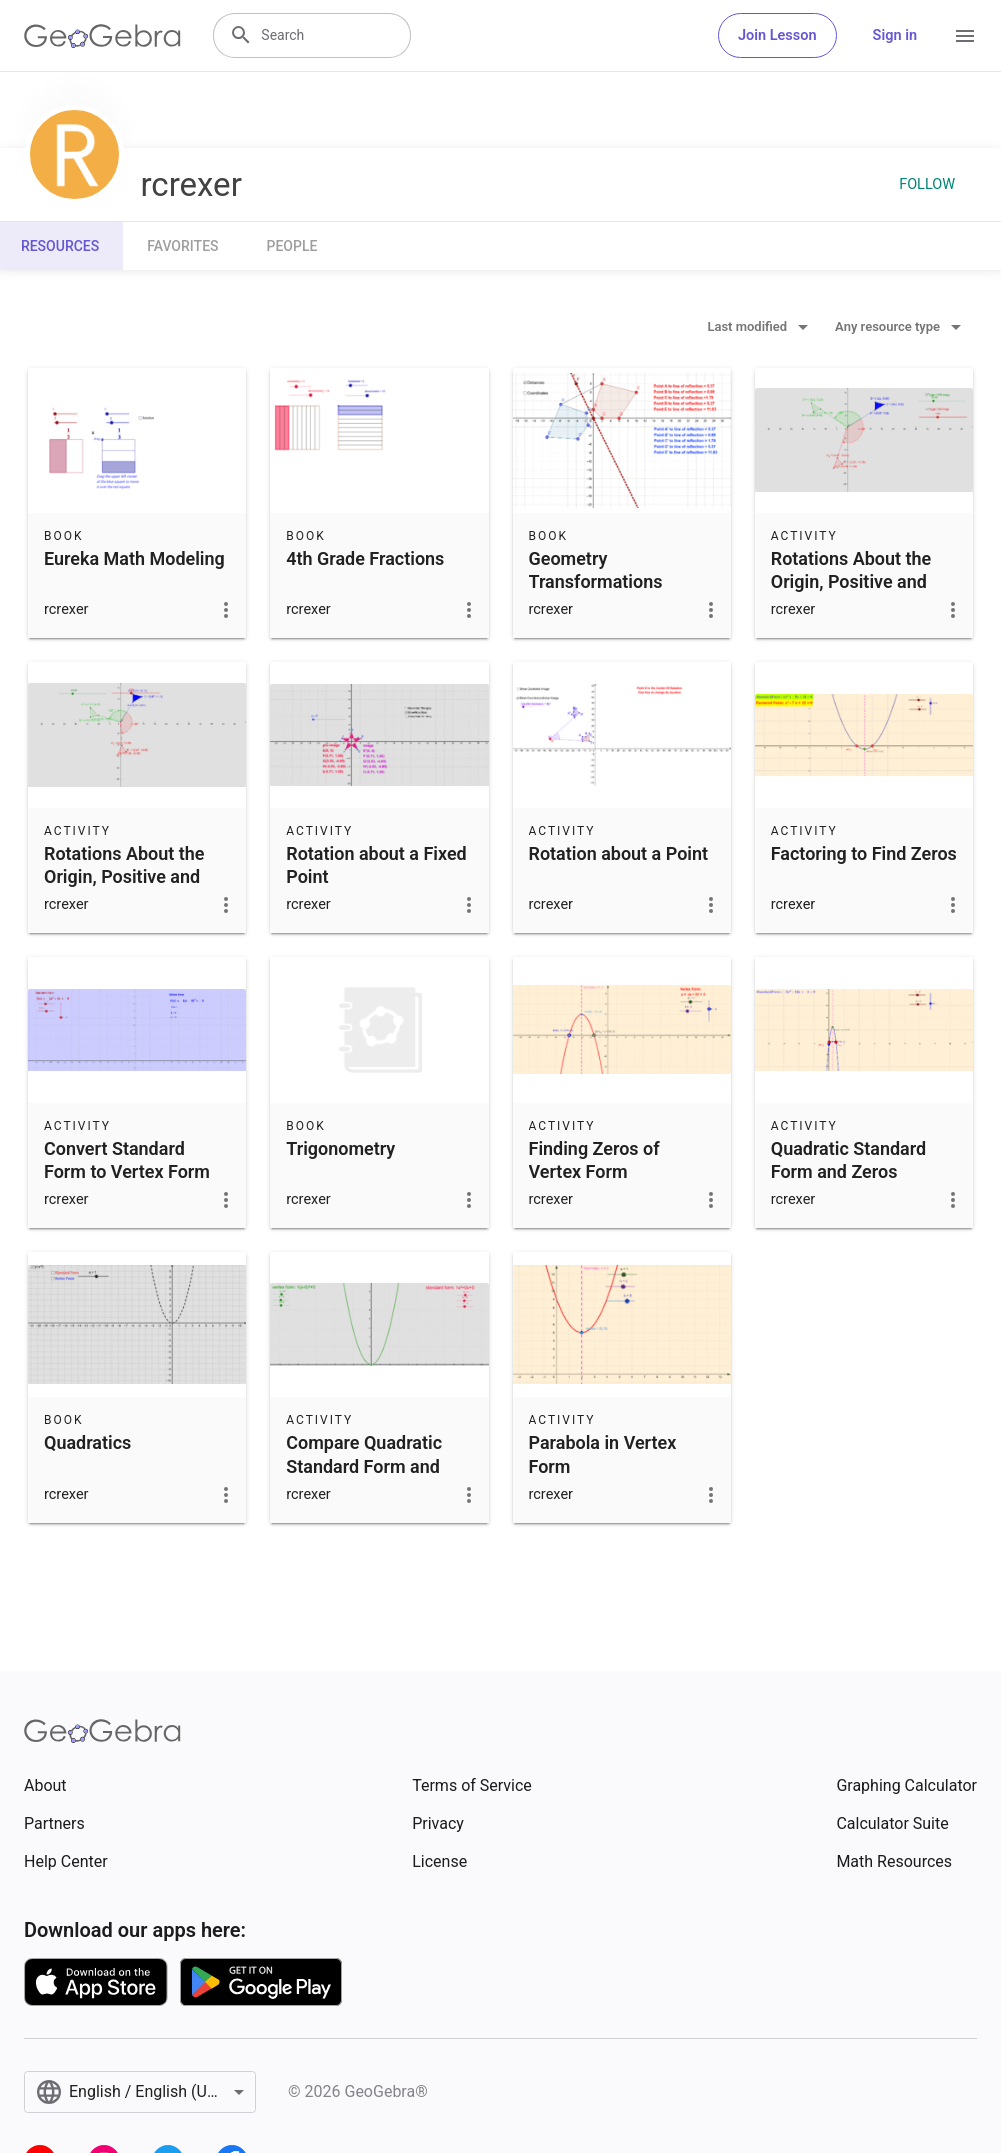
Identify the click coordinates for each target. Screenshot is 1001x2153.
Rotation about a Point (619, 853)
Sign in (895, 35)
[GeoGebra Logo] (102, 36)
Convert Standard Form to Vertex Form (127, 1160)
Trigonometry (340, 1148)
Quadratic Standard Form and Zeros (848, 1160)
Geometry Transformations (596, 570)
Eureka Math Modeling (134, 558)
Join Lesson (777, 35)
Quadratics (87, 1442)
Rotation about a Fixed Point (376, 865)
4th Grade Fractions (365, 558)
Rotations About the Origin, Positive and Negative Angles (851, 581)
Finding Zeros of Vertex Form (594, 1160)
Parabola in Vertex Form (603, 1454)
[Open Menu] (965, 36)
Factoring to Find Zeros (864, 853)
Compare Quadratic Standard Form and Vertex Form (364, 1465)
